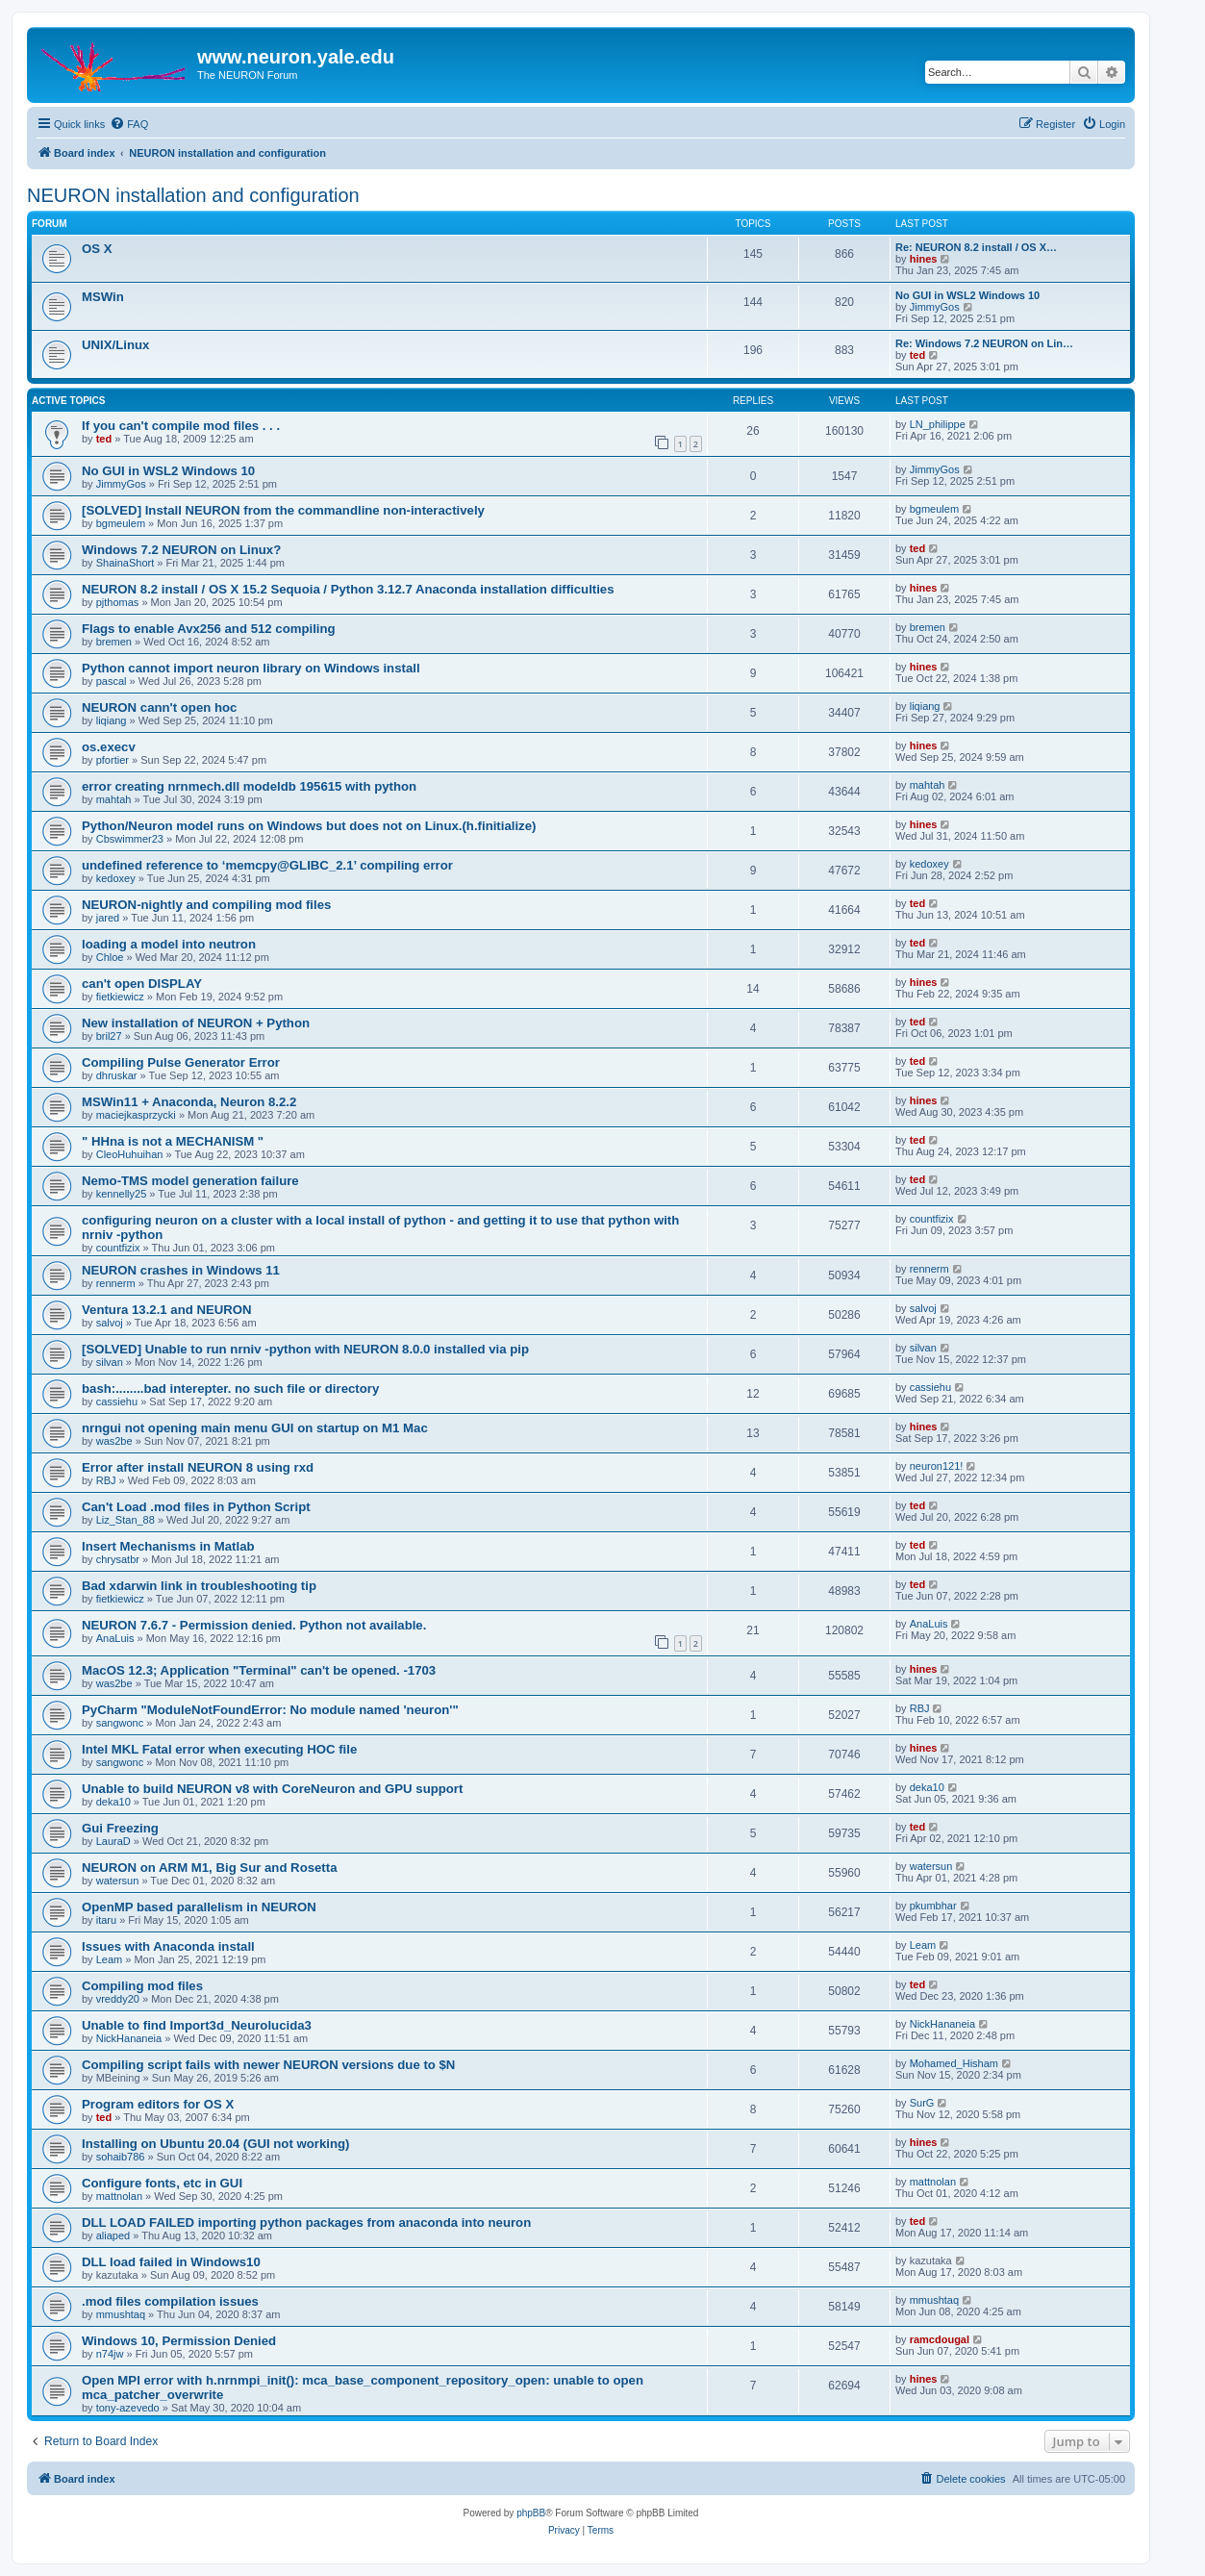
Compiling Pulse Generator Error (181, 1062)
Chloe (110, 957)
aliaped (113, 2235)
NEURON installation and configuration (193, 195)
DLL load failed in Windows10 (171, 2262)
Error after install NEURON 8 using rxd (198, 1467)
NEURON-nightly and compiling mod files (206, 904)
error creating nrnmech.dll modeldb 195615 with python (249, 786)
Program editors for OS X (158, 2104)
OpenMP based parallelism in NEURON (199, 1907)
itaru (106, 1920)
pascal (111, 681)
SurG (922, 2103)
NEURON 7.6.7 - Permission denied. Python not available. (254, 1625)
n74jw (110, 2354)
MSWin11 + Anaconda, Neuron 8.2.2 (189, 1102)
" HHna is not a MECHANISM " (173, 1141)
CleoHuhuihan (129, 1154)
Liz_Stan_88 (125, 1520)
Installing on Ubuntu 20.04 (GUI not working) (215, 2143)
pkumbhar (933, 1905)
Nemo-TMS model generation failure (190, 1181)
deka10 (113, 1801)
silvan (109, 1362)
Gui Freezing (120, 1828)
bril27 (109, 1036)
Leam (109, 1959)
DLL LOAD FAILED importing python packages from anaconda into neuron (306, 2222)
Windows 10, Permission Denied (179, 2341)
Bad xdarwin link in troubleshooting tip (199, 1585)
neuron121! (937, 1466)
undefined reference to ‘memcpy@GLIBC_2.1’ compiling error (267, 865)
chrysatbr (117, 1559)
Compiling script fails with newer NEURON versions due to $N (268, 2065)
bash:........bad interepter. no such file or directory (230, 1388)
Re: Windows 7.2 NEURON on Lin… (984, 343)
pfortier (112, 760)
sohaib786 (120, 2156)
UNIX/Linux (115, 345)
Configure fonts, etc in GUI (162, 2183)
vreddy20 (117, 1999)
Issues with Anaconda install (168, 1946)
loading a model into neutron (169, 944)
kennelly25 (121, 1194)
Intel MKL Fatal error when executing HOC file (219, 1749)
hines (924, 259)
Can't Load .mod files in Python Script (196, 1507)
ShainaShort (125, 562)
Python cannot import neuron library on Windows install (251, 668)
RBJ (106, 1480)
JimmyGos (935, 307)
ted (918, 355)
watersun (117, 1880)
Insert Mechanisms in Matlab (168, 1546)
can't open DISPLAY (142, 983)
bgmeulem (120, 523)
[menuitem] (129, 124)
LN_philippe (938, 424)
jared (107, 917)
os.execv (109, 747)
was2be (114, 1441)
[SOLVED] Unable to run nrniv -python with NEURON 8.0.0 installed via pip (305, 1349)
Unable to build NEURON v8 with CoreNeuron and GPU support (272, 1788)
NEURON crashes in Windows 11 (181, 1270)
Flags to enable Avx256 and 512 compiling (209, 628)
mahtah (114, 799)
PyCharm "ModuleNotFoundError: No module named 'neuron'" (270, 1710)
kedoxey (116, 878)
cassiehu (117, 1401)
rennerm (116, 1283)
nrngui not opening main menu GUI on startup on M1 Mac (255, 1428)
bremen (114, 641)
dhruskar (117, 1075)
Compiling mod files (142, 1986)
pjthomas (117, 602)
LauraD (113, 1841)
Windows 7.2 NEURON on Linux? (181, 550)
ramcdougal (939, 2339)
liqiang (111, 720)
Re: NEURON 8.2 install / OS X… (976, 247)
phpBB (530, 2513)
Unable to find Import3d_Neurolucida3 (197, 2025)
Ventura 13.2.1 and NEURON (167, 1309)
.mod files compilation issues (170, 2301)
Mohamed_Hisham (954, 2063)
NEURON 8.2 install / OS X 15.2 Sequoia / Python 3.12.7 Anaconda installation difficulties (348, 589)
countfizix (118, 1247)
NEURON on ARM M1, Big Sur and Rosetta (209, 1867)
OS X (97, 248)
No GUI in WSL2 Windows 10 (967, 295)
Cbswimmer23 (129, 839)
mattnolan (119, 2196)
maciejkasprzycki (136, 1115)
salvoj (109, 1322)
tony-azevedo (128, 2407)
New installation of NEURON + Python (196, 1023)
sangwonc (120, 1723)
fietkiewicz (120, 996)
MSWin (103, 297)
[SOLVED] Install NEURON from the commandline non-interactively (283, 510)
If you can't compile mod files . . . (181, 425)
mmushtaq (120, 2314)
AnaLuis (115, 1638)
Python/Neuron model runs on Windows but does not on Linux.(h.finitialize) (309, 826)
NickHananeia (129, 2038)
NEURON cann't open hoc (159, 707)
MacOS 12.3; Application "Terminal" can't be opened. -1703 (259, 1670)
